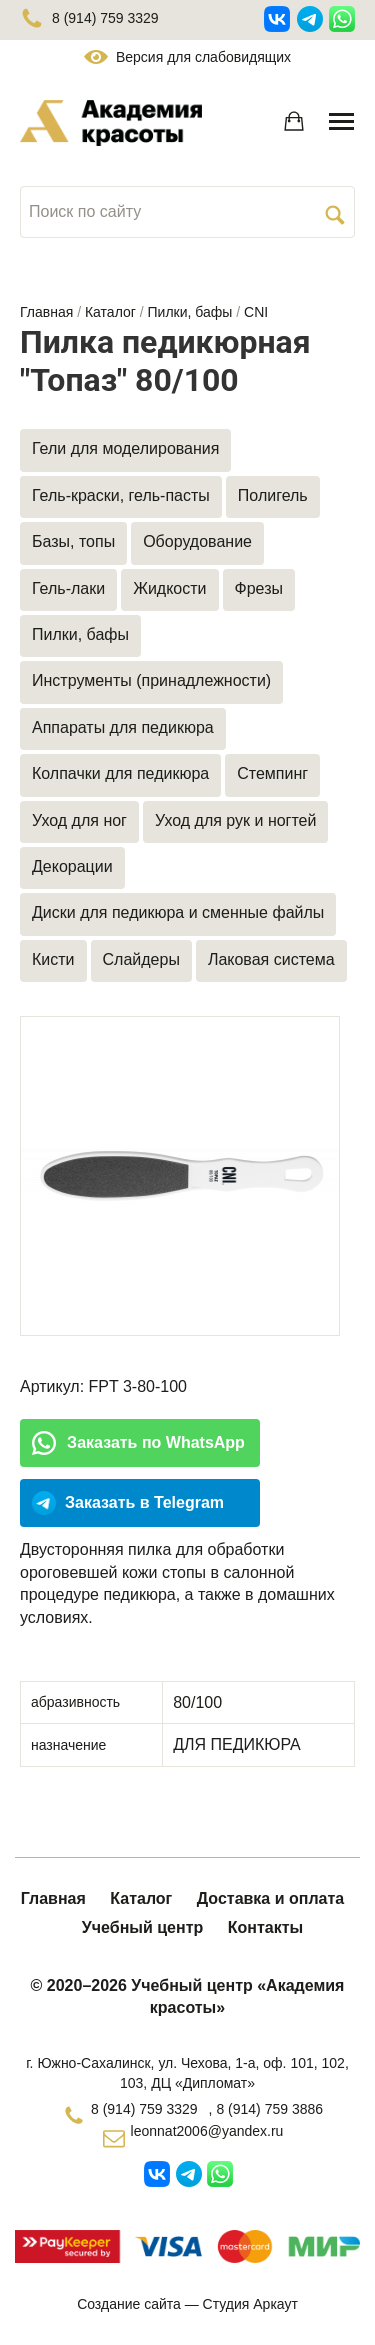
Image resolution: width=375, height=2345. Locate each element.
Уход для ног (79, 820)
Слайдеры (141, 959)
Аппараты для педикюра (123, 727)
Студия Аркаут (250, 2304)
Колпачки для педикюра (120, 773)
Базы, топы (73, 541)
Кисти (53, 959)
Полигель (273, 495)
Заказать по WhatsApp (156, 1442)
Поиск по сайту (85, 211)
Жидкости (169, 588)
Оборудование (197, 541)
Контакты (265, 1927)
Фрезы (259, 588)
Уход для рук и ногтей (235, 820)
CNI (256, 312)
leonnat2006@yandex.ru (207, 2131)
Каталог (110, 312)
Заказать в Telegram (144, 1502)
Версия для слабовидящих (187, 57)
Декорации (72, 866)
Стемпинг (272, 773)
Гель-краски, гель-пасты (121, 495)
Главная (46, 312)
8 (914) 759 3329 (89, 18)
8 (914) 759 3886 (269, 2109)
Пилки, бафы (190, 312)
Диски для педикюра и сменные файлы (178, 912)
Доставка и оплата (271, 1898)
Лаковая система (271, 959)
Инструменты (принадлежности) (151, 680)
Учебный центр (142, 1927)
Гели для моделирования (125, 448)
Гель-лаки (68, 588)
